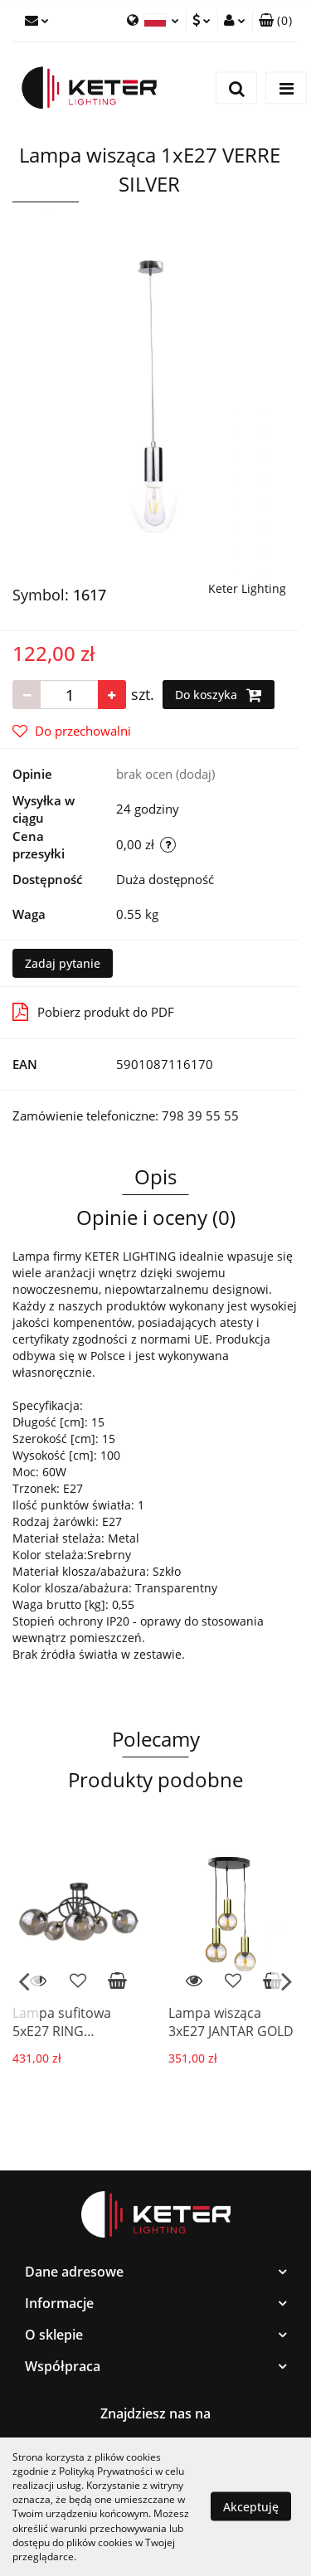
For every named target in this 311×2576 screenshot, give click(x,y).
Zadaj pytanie (62, 963)
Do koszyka (218, 695)
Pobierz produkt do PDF (93, 1012)
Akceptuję (251, 2507)
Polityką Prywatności (106, 2471)
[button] (275, 20)
